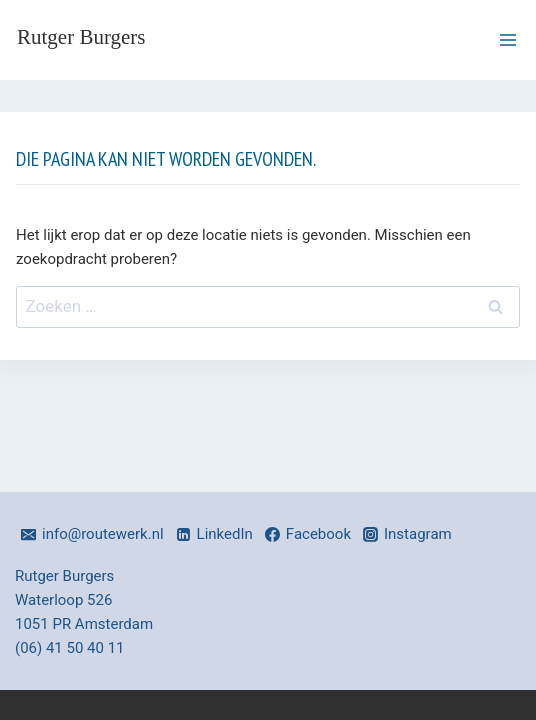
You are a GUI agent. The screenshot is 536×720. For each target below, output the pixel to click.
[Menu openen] (507, 39)
